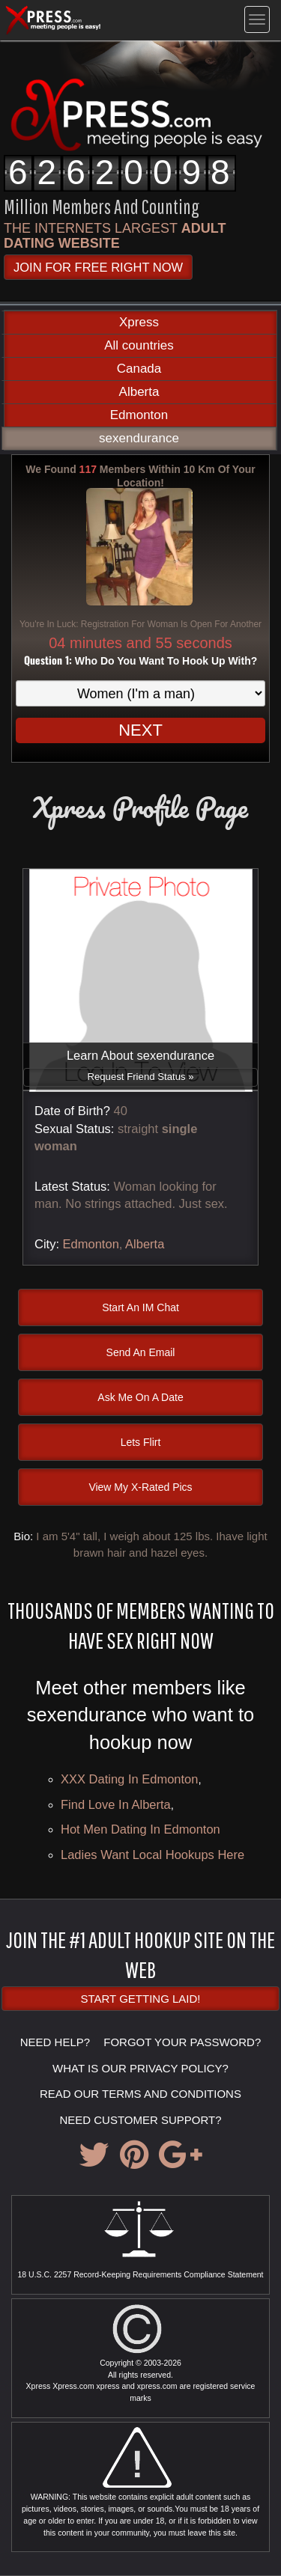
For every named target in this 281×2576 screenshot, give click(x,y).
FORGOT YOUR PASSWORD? (182, 2042)
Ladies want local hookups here (152, 1854)
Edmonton (139, 415)
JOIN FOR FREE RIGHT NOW (98, 267)
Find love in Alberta (116, 1804)
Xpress (139, 322)
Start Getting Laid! (140, 1998)
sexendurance (139, 438)
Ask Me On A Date (140, 1397)
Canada (139, 368)
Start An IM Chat (140, 1307)
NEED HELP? (55, 2042)
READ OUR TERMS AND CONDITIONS (140, 2093)
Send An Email (140, 1352)
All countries (139, 345)
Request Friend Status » (140, 1076)
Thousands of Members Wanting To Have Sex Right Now (140, 1624)
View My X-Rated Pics (140, 1487)
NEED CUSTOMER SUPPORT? (140, 2119)
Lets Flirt (141, 1442)
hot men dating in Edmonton (140, 1829)
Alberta (139, 392)
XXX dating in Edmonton (129, 1779)
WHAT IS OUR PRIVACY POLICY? (140, 2068)
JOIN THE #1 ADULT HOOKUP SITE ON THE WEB (140, 1954)
